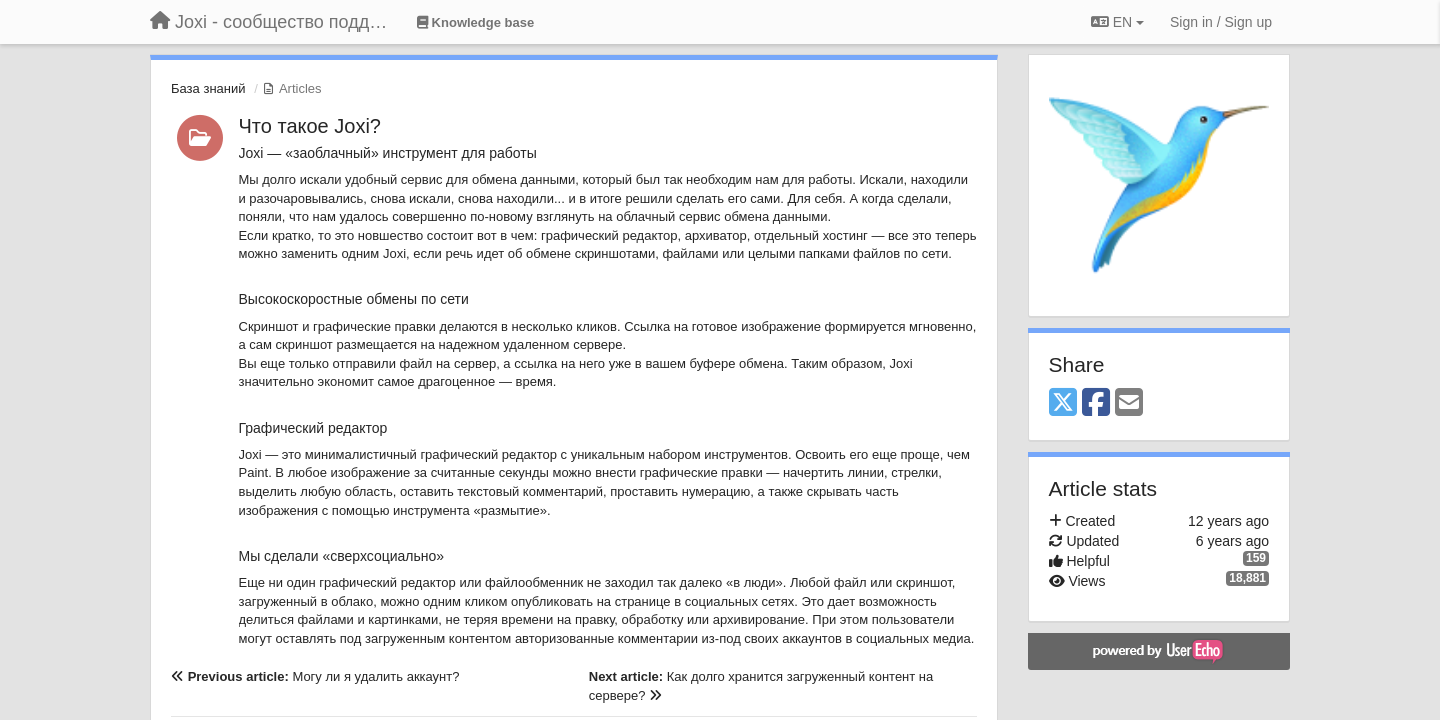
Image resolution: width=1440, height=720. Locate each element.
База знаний (208, 88)
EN (1117, 22)
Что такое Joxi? (310, 126)
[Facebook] (1096, 403)
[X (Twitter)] (1063, 403)
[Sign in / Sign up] (1221, 22)
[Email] (1129, 403)
